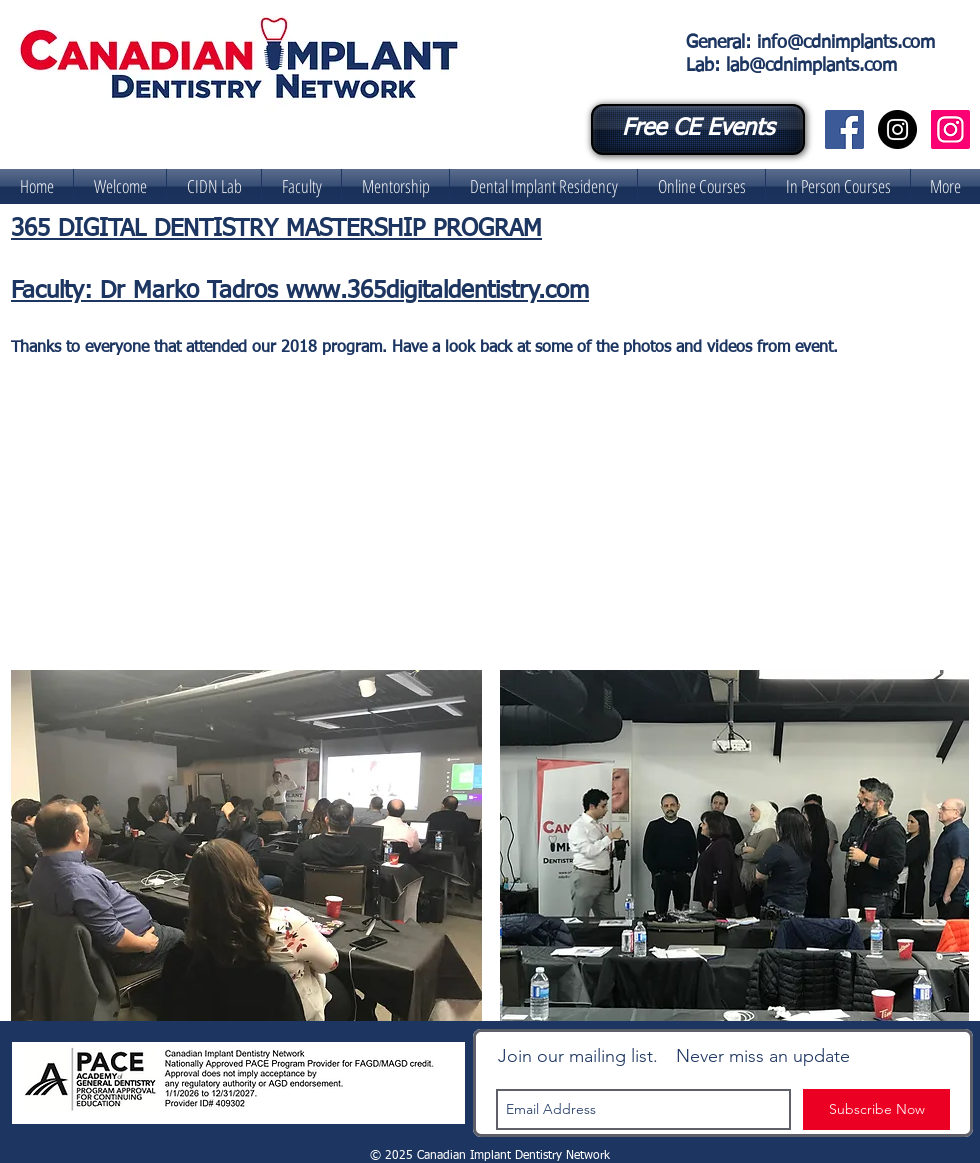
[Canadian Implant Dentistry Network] (844, 129)
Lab (700, 66)
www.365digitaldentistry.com (437, 291)
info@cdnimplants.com (846, 43)
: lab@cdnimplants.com (805, 66)
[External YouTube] (501, 521)
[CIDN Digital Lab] (950, 129)
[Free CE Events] (698, 129)
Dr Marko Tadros (193, 291)
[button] (214, 186)
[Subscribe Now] (876, 1109)
